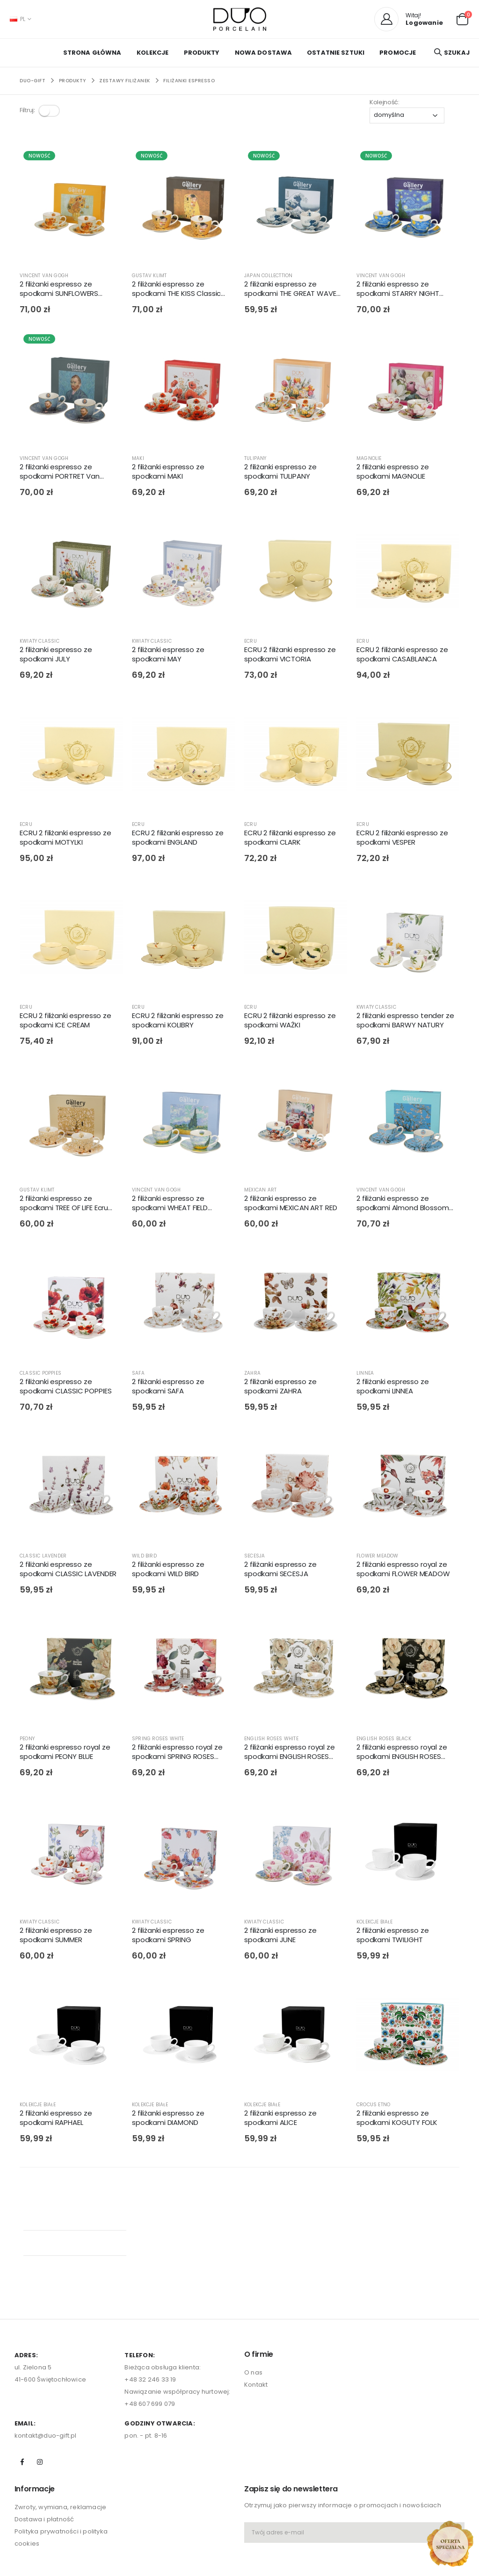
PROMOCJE (397, 52)
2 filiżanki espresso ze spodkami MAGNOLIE (392, 473)
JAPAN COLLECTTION (268, 276)
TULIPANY (255, 459)
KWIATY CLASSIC (39, 642)
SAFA (138, 1374)
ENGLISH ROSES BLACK (383, 1740)
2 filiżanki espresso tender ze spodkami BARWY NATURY (405, 1021)
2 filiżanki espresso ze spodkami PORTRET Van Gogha (60, 473)
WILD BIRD (144, 1557)
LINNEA (365, 1374)
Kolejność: (384, 102)
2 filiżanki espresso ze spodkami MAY (168, 656)
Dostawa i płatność (44, 2427)
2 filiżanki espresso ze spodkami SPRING (168, 1936)
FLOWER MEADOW (377, 1557)
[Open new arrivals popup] (450, 2544)
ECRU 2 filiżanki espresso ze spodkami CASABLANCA (402, 656)
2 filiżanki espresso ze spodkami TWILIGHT (392, 1936)
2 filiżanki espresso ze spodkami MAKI (168, 473)
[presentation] (299, 2468)
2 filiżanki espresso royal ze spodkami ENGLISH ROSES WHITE (289, 1754)
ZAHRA (252, 1374)
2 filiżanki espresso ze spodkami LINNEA (392, 1387)
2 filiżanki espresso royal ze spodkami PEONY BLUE (65, 1753)
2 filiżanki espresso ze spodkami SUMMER (56, 1936)
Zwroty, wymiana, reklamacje (60, 2415)
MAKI (138, 459)
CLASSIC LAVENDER (43, 1557)
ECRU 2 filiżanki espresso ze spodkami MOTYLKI (65, 839)
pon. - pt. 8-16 (145, 2343)
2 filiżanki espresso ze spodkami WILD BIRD (168, 1570)
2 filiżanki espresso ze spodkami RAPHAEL (56, 2119)
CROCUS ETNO (373, 2106)
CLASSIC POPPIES (40, 1374)
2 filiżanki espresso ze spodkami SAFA (168, 1387)
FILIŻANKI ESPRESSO (189, 80)
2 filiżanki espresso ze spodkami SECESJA (280, 1570)
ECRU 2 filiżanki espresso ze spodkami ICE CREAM (65, 1021)
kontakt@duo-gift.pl (46, 2343)
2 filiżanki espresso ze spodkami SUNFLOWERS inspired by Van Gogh (59, 290)
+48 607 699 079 (149, 2311)
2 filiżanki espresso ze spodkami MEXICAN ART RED (290, 1205)
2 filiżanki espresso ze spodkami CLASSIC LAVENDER (68, 1570)
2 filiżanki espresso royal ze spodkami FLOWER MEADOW (403, 1570)
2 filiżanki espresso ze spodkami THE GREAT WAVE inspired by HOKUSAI (290, 290)
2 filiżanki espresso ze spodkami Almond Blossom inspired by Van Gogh (402, 1205)
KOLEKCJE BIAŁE (374, 1923)
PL (17, 19)
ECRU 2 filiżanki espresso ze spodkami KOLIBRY (178, 1021)
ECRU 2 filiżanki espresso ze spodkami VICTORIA (290, 656)
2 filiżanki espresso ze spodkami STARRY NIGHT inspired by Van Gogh (397, 290)
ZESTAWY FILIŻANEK (124, 80)
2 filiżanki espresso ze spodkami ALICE (280, 2119)
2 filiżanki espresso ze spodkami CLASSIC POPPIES (65, 1387)
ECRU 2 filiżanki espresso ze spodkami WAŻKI (290, 1021)
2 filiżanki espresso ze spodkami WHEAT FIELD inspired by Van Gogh (170, 1205)
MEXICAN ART (260, 1191)
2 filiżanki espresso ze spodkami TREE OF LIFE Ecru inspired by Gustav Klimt (64, 1205)
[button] (462, 18)
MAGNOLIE (369, 459)
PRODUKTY (202, 52)
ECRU (250, 642)
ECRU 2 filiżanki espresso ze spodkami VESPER (402, 839)
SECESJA (254, 1557)
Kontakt (256, 2293)
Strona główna (92, 52)
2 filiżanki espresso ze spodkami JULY (56, 656)
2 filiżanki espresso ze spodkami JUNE (280, 1936)
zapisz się (265, 2499)
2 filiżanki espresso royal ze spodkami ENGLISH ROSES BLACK (401, 1754)
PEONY (27, 1740)
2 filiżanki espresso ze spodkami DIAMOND (168, 2119)
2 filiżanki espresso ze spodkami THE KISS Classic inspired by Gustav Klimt (176, 290)
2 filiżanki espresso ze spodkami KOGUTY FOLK (396, 2119)
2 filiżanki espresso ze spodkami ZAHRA (280, 1387)
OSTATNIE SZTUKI (335, 52)
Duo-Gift (32, 80)
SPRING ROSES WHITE (158, 1740)
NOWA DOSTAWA (263, 52)
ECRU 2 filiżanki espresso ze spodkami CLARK (290, 839)
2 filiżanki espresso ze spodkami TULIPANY (280, 473)
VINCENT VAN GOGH (44, 276)
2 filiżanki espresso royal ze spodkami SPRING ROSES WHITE (177, 1754)
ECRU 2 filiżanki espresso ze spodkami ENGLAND (178, 839)
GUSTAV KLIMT (149, 276)
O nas (253, 2280)
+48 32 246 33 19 (150, 2287)
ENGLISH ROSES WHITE (271, 1740)
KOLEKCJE (153, 52)
